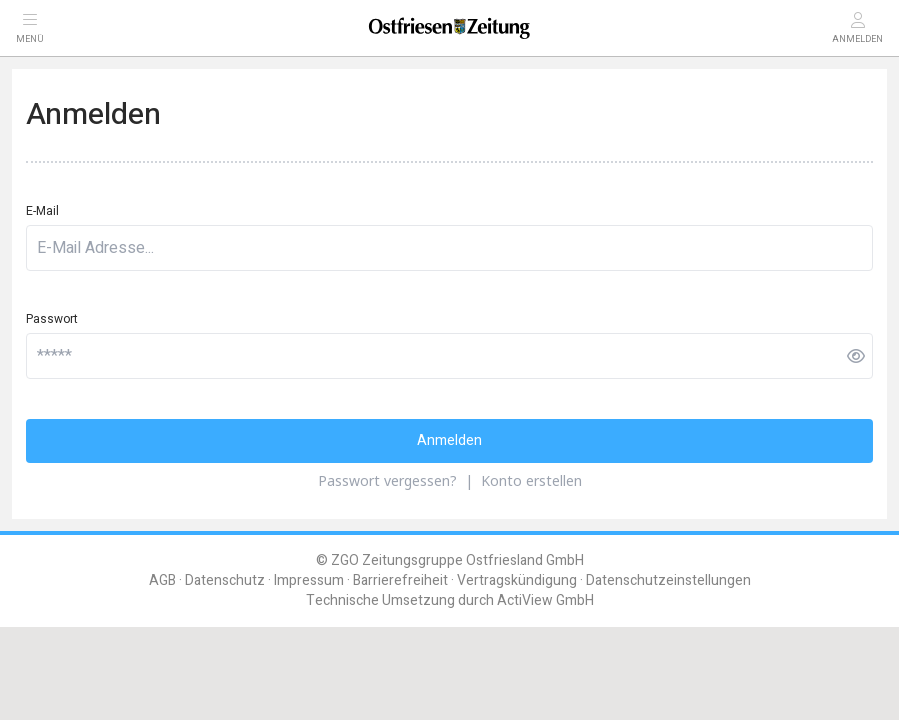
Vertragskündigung (517, 580)
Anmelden (449, 440)
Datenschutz (225, 580)
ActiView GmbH (545, 600)
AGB (162, 580)
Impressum (309, 580)
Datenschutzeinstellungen (668, 580)
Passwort (52, 319)
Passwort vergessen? (387, 480)
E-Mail (42, 211)
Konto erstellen (531, 480)
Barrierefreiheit (400, 580)
